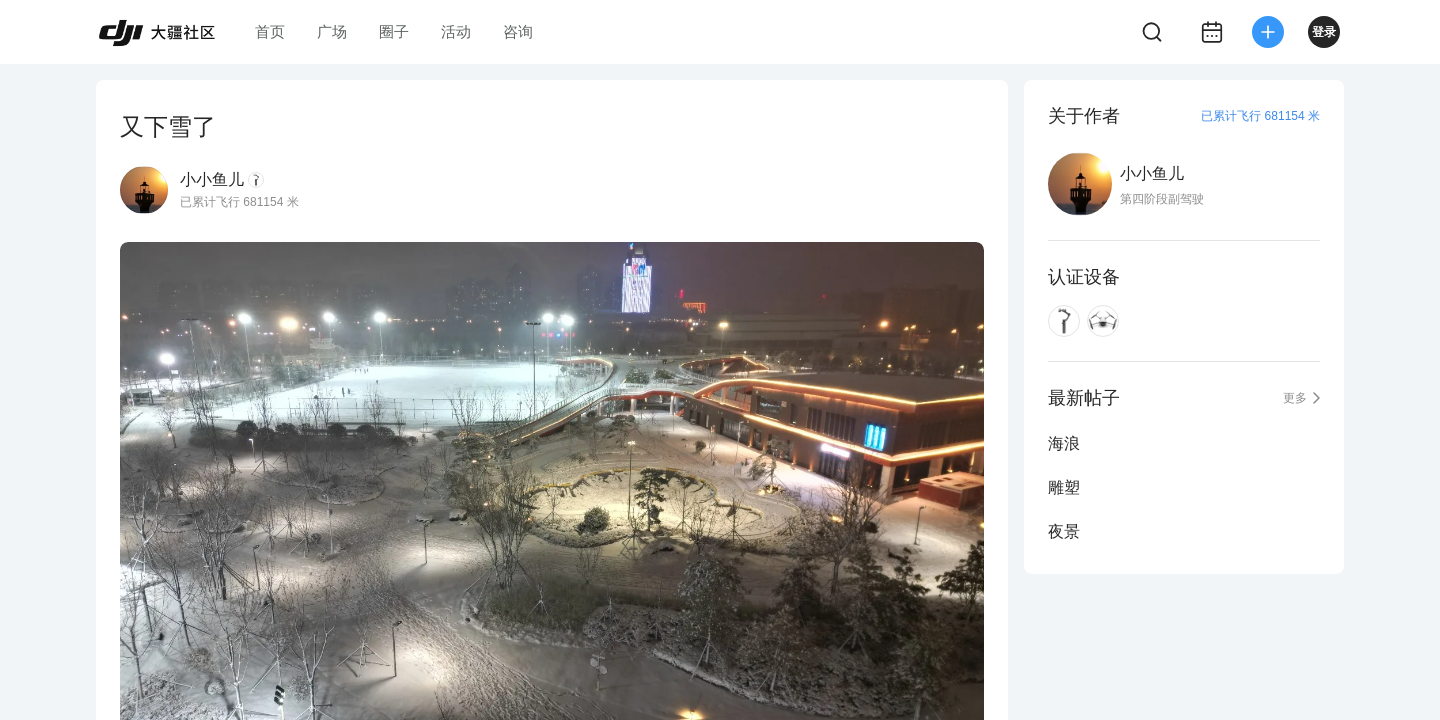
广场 (332, 31)
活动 (456, 31)
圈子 (394, 31)
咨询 (518, 31)
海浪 (1064, 443)
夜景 (1064, 531)
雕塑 (1064, 487)
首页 (270, 31)
